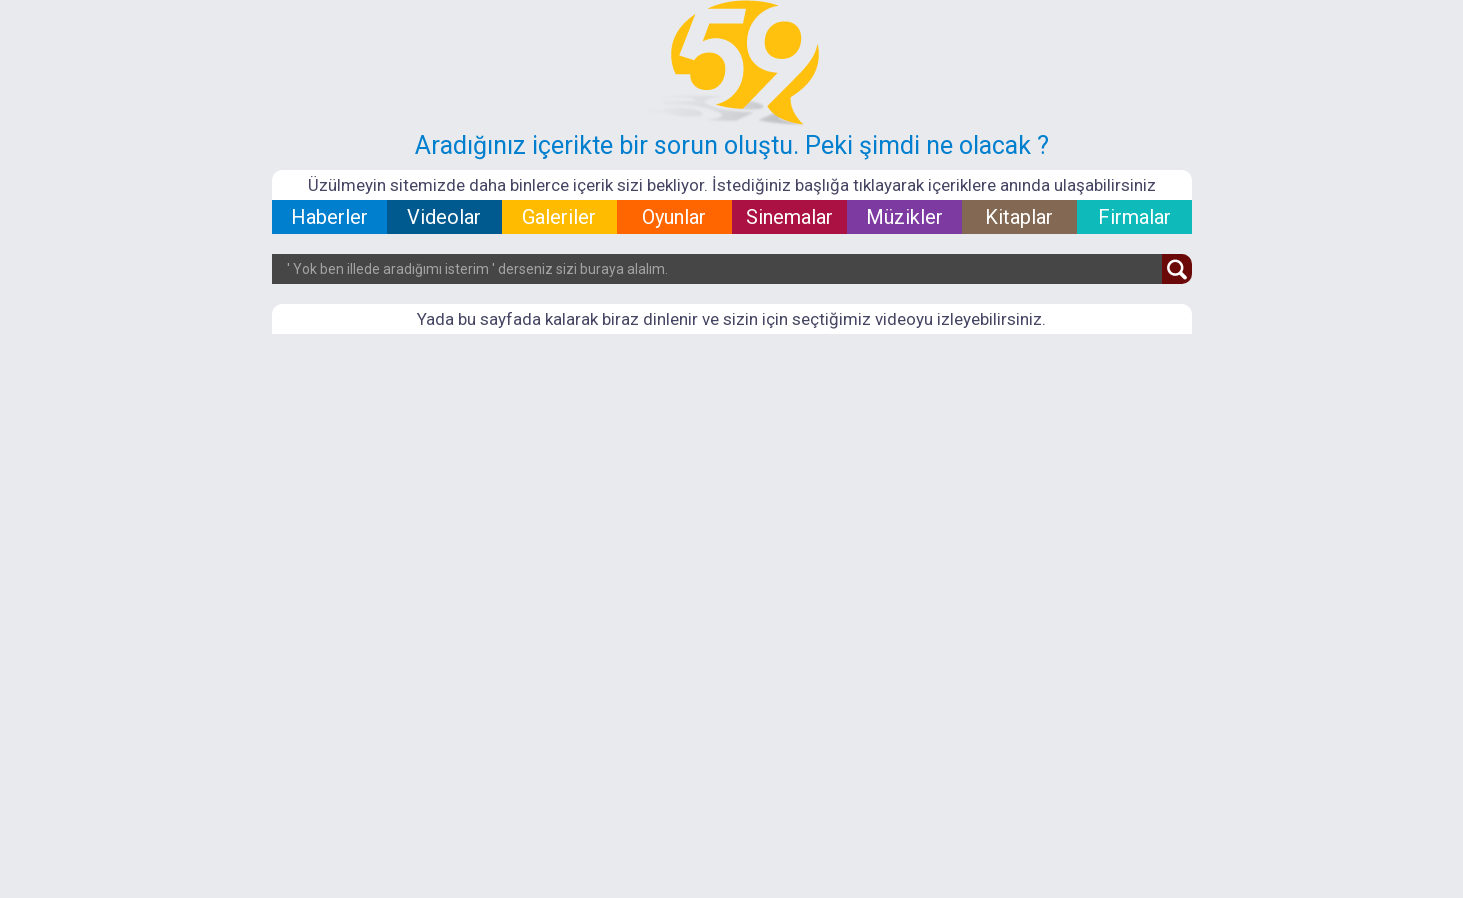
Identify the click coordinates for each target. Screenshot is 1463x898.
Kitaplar (1019, 217)
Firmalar (1134, 217)
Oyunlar (674, 217)
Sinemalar (789, 217)
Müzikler (904, 217)
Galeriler (559, 217)
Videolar (444, 217)
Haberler (329, 217)
